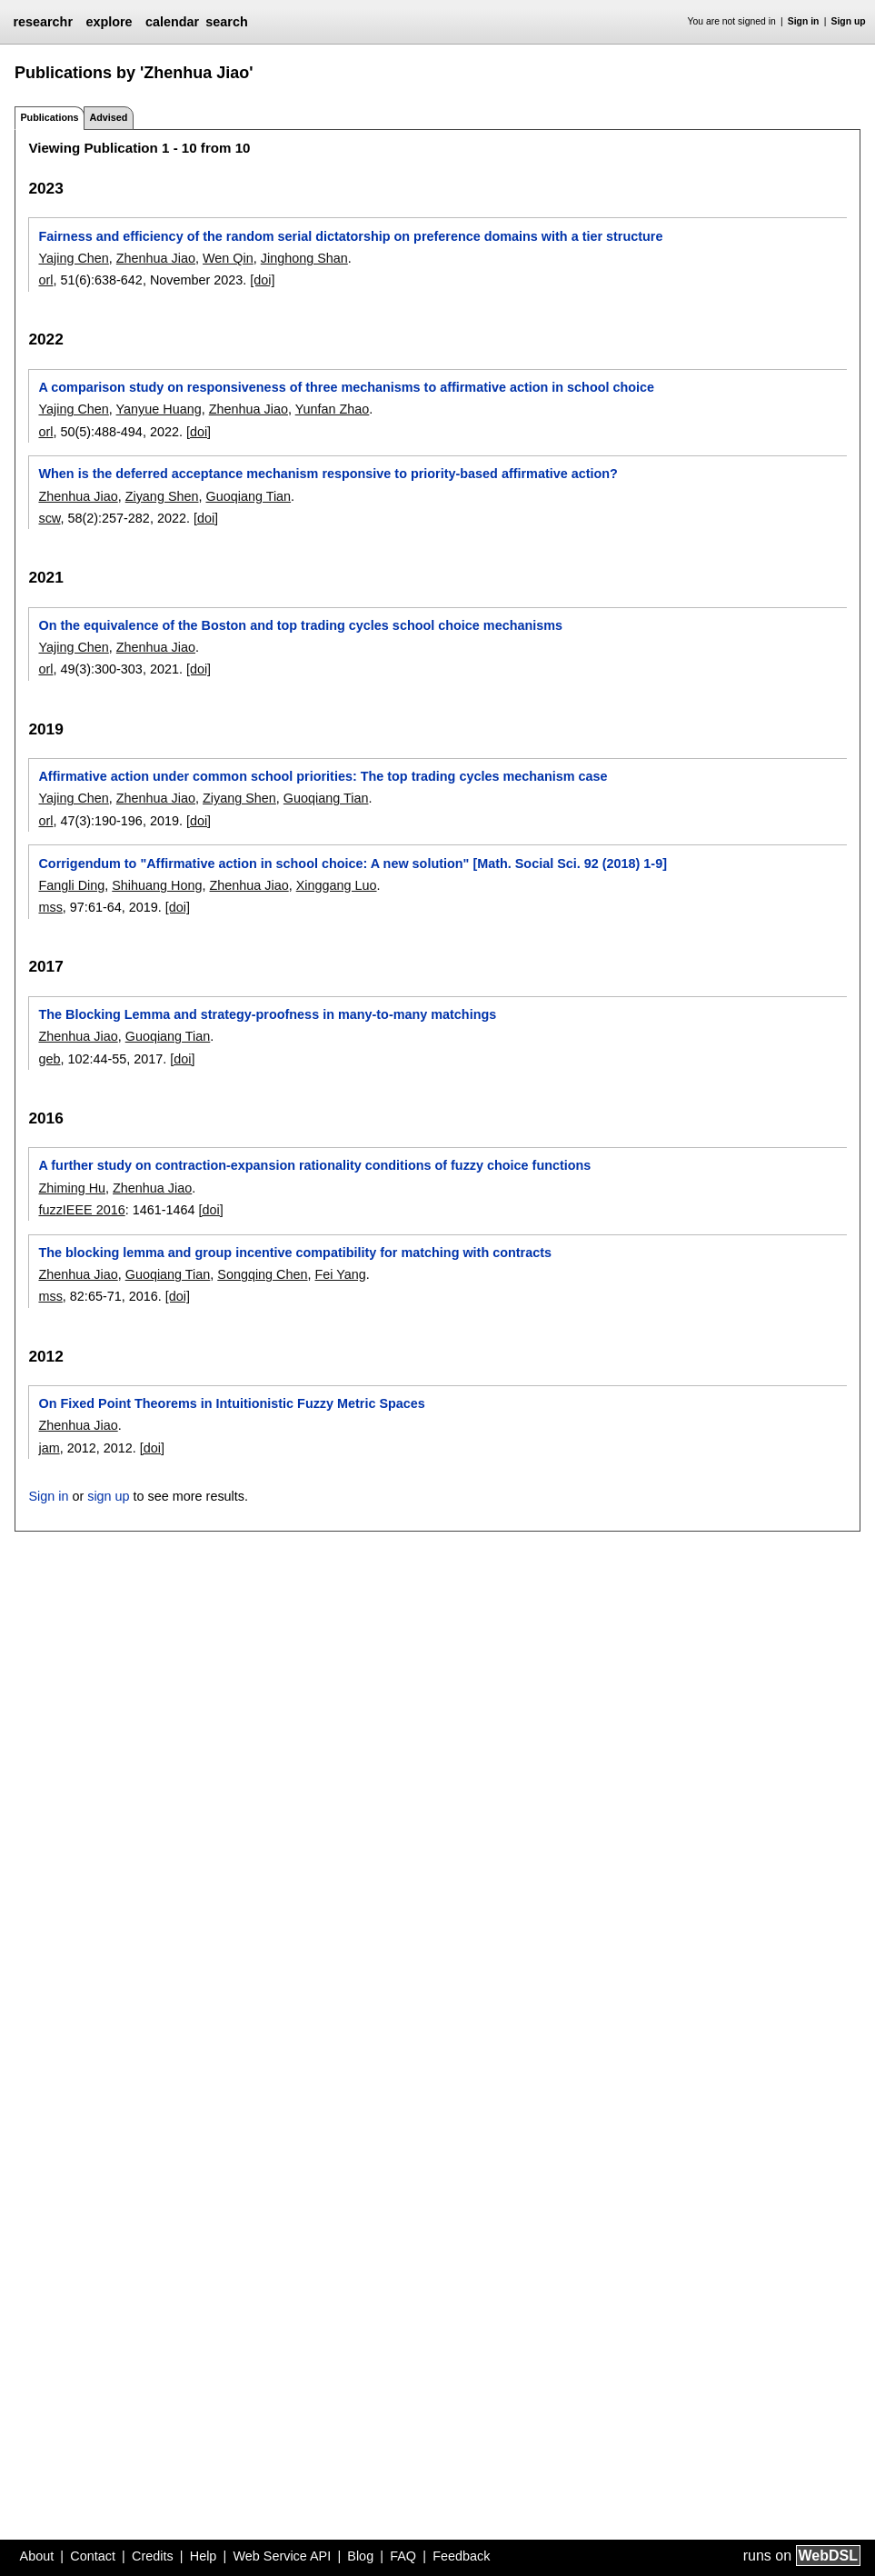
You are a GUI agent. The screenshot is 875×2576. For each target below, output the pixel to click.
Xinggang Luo (336, 885)
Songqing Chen (262, 1274)
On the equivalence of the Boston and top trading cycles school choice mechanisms (300, 625)
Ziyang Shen (162, 496)
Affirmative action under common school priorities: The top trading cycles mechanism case (322, 776)
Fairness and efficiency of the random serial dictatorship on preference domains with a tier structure (350, 236)
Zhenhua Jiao (155, 258)
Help (203, 2556)
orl (45, 280)
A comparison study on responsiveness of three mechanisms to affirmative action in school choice (346, 387)
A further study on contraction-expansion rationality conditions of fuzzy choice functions (314, 1165)
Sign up (848, 21)
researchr (43, 22)
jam (48, 1448)
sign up (108, 1496)
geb (49, 1059)
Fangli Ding (71, 885)
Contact (92, 2556)
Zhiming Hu (71, 1188)
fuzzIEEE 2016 (81, 1210)
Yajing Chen (73, 258)
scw (49, 518)
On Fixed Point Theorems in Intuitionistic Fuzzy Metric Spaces (231, 1403)
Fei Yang (340, 1274)
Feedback (461, 2556)
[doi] (262, 280)
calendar (172, 22)
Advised (108, 117)
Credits (153, 2556)
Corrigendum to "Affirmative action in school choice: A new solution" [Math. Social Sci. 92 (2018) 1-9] (352, 863)
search (226, 22)
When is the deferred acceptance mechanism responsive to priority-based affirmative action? (327, 473)
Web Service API (282, 2556)
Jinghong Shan (304, 258)
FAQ (403, 2556)
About (37, 2556)
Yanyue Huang (159, 409)
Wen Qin (228, 258)
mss (50, 907)
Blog (360, 2556)
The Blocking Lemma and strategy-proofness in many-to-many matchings (267, 1014)
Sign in (804, 21)
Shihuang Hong (157, 885)
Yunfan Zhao (332, 409)
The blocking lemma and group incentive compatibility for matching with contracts (295, 1252)
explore (108, 22)
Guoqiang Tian (249, 496)
